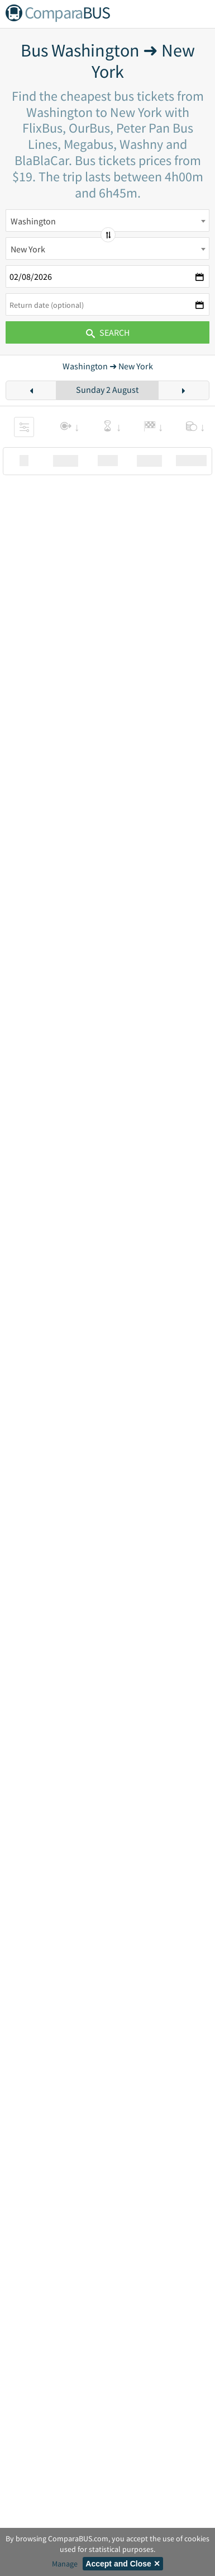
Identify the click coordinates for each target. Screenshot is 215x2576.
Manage (65, 2564)
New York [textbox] (28, 249)
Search (108, 332)
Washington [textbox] (33, 221)
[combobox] (107, 220)
